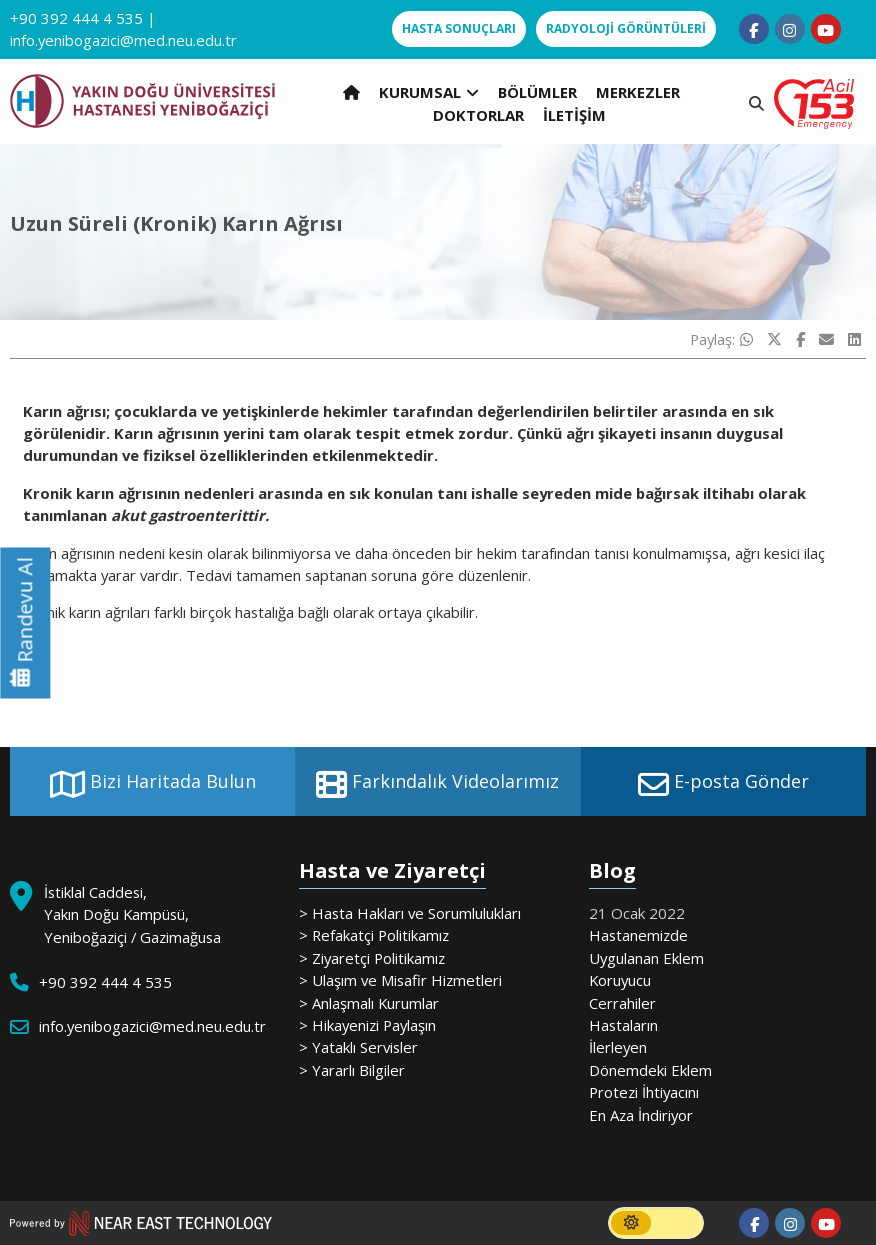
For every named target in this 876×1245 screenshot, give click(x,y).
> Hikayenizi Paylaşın (367, 1025)
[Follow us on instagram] (790, 29)
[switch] (656, 1223)
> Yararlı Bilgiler (352, 1070)
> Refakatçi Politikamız (374, 935)
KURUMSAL (429, 92)
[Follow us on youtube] (826, 29)
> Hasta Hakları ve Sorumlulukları (410, 913)
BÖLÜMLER (537, 92)
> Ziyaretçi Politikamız (372, 958)
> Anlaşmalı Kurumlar (369, 1003)
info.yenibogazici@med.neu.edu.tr (123, 40)
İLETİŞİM (574, 115)
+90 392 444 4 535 (76, 18)
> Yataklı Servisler (358, 1047)
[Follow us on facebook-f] (754, 29)
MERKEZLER (638, 92)
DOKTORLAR (478, 115)
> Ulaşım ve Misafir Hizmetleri (400, 980)
